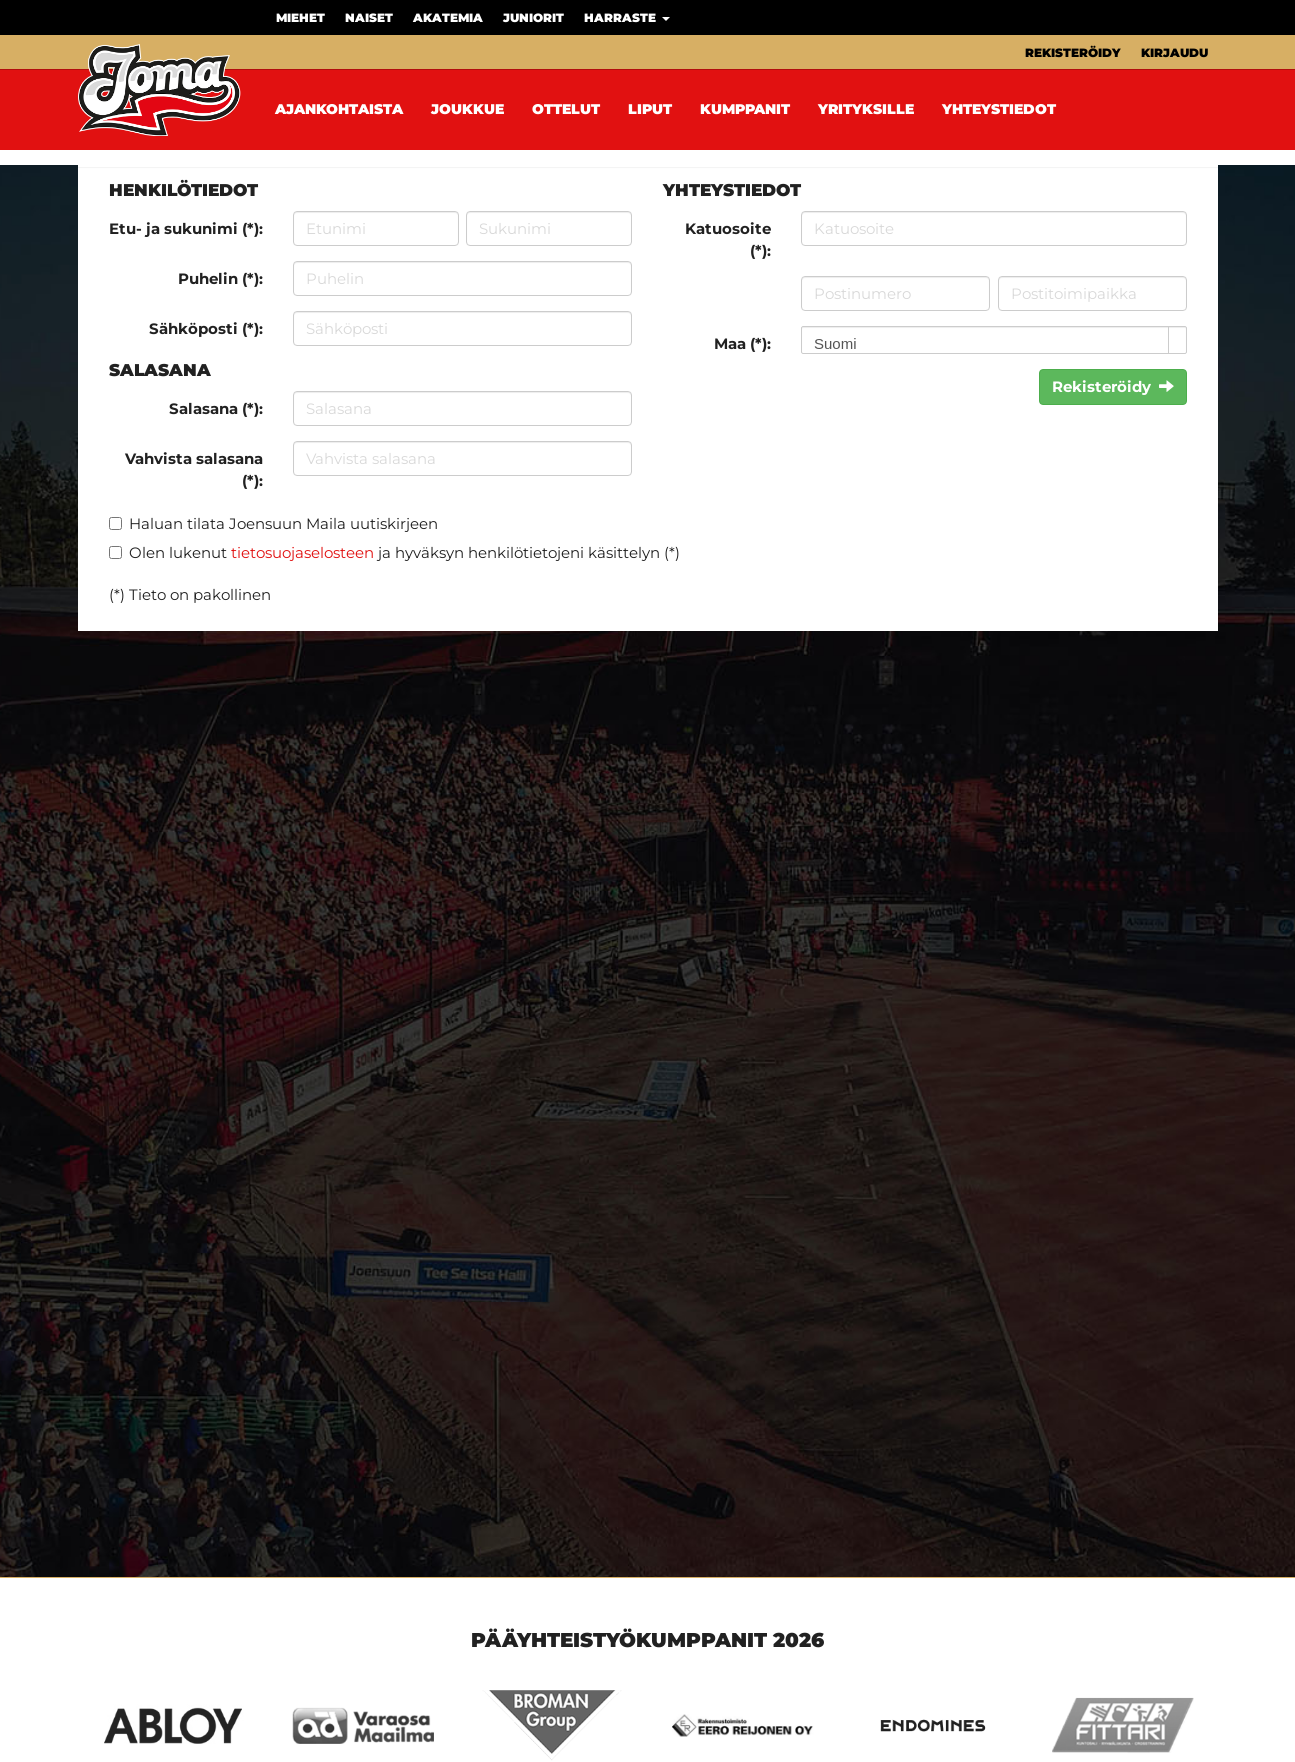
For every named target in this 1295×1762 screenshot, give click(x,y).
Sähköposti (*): (206, 328)
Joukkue (467, 109)
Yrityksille (866, 109)
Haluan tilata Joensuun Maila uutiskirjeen (283, 523)
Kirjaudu (1174, 52)
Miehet (300, 17)
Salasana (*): (216, 408)
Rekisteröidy (1073, 52)
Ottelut (566, 109)
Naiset (369, 17)
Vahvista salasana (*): (194, 469)
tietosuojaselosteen (302, 552)
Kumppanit (745, 109)
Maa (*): (742, 343)
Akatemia (448, 17)
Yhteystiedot (999, 109)
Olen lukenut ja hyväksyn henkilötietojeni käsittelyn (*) (404, 552)
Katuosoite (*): (728, 239)
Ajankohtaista (339, 109)
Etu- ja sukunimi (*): (186, 228)
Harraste (627, 17)
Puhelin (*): (220, 278)
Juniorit (533, 17)
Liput (650, 109)
